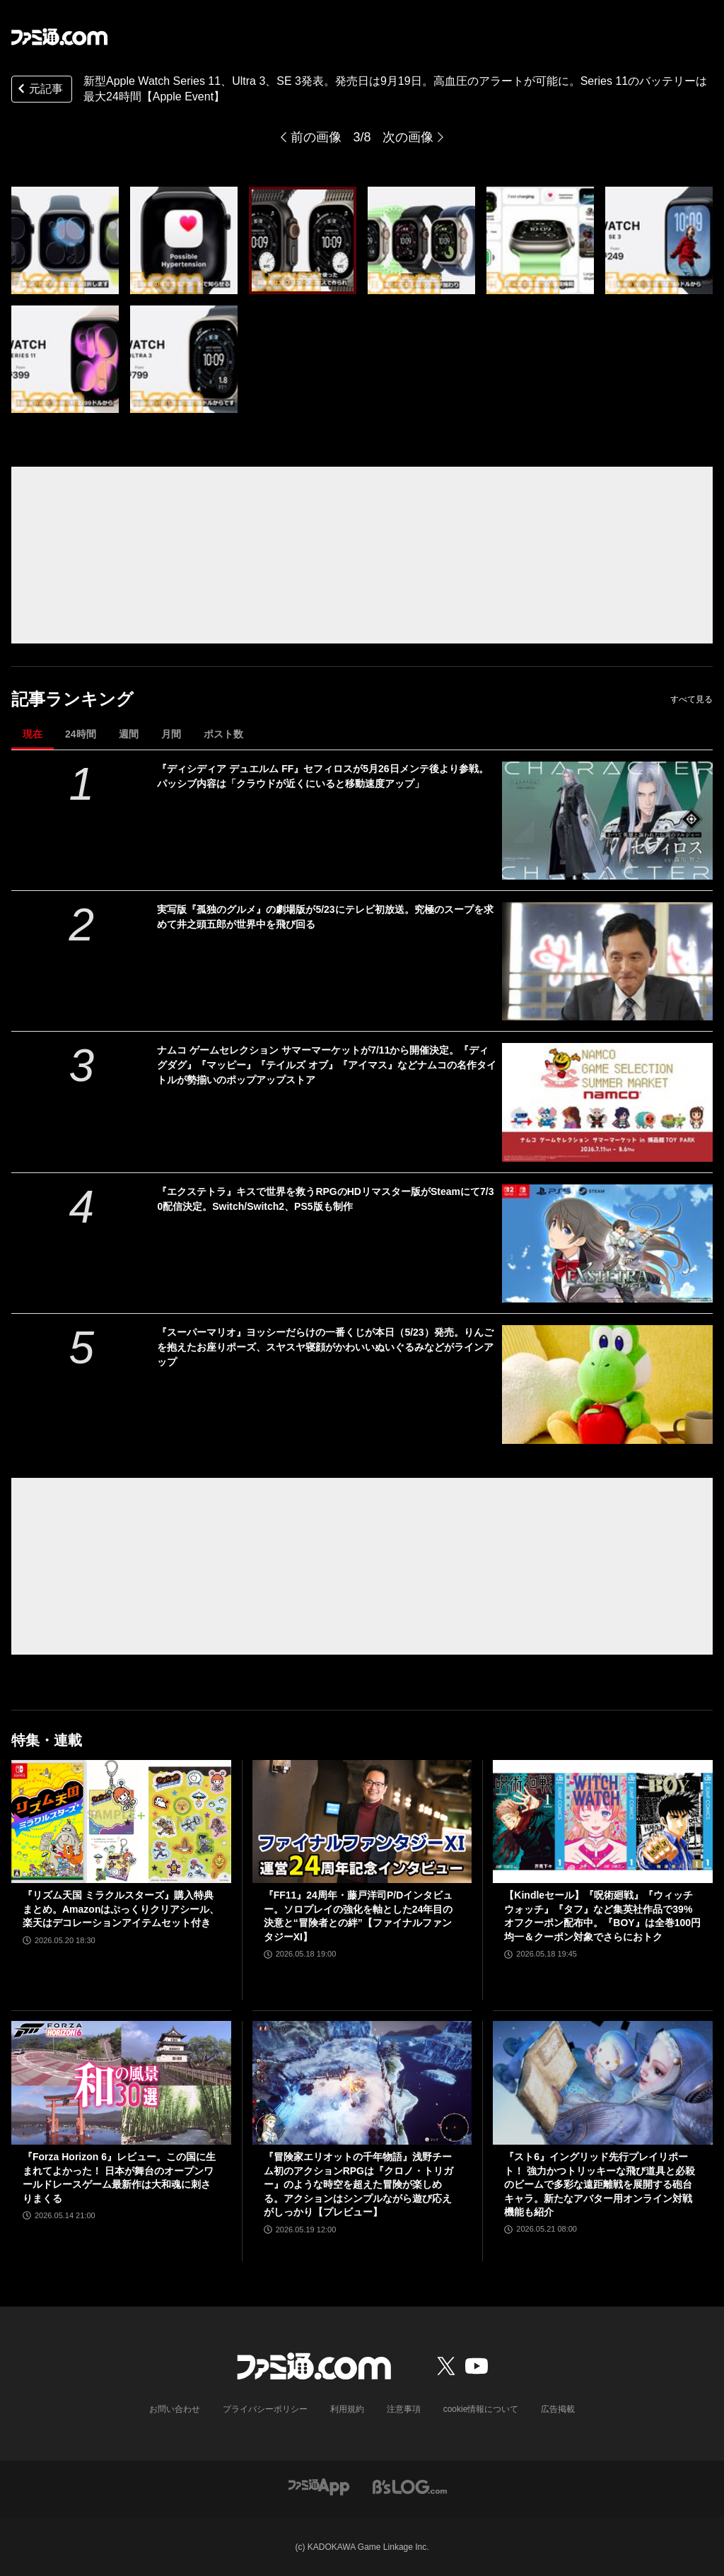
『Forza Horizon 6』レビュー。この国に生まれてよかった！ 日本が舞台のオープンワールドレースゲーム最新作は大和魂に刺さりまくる (119, 2177)
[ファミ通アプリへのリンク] (318, 2486)
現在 (32, 734)
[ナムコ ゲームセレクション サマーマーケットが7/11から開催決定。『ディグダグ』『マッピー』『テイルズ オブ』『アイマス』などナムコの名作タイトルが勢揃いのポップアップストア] (607, 1102)
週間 (129, 734)
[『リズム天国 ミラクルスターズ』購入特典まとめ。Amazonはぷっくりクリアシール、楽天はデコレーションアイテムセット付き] (121, 1822)
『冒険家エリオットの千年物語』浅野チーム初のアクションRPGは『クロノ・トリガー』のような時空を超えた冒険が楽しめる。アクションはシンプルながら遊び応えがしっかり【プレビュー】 (358, 2184)
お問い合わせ (174, 2409)
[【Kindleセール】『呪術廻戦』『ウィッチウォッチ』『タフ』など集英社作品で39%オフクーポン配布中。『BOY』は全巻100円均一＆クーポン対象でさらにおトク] (603, 1822)
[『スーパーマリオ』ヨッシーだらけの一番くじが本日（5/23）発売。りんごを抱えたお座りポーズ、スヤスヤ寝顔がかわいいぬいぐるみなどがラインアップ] (607, 1384)
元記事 (39, 90)
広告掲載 (558, 2409)
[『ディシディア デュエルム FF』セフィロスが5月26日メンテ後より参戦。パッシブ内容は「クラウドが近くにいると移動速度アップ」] (607, 821)
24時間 (80, 734)
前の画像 (316, 137)
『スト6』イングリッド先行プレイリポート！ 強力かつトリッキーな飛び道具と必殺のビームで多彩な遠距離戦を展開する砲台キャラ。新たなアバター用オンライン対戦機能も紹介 (599, 2184)
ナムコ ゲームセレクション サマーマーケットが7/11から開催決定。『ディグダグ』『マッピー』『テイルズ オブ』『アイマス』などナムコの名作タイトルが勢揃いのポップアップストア (326, 1064)
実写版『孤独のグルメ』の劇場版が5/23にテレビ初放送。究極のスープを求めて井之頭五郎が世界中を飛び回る (325, 917)
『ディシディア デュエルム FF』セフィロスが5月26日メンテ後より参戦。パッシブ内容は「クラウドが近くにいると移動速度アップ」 (322, 776)
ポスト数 (223, 734)
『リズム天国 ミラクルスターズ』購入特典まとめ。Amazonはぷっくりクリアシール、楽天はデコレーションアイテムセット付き (121, 1908)
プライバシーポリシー (265, 2409)
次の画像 (408, 137)
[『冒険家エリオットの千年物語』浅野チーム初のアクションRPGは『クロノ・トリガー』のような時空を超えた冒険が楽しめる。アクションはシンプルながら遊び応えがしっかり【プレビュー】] (362, 2083)
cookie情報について (481, 2409)
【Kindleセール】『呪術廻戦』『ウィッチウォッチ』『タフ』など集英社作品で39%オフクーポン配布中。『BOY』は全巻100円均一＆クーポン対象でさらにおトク (602, 1915)
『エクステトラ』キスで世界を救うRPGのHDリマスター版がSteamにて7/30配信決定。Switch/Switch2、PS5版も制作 (325, 1199)
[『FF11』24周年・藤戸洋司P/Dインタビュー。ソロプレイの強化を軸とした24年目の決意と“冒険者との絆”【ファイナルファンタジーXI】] (362, 1822)
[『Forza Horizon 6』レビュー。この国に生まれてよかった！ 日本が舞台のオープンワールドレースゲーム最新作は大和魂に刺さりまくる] (121, 2083)
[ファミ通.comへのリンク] (59, 36)
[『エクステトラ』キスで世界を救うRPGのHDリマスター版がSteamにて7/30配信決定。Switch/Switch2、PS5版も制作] (607, 1243)
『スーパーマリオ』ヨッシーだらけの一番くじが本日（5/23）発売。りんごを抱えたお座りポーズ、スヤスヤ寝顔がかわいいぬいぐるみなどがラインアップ (325, 1347)
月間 (171, 734)
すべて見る (691, 699)
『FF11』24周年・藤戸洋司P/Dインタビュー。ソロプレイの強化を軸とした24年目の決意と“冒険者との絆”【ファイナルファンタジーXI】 (358, 1915)
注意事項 (404, 2409)
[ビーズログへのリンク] (410, 2486)
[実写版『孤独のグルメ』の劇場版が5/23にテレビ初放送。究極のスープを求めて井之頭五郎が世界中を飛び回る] (607, 961)
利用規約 (347, 2409)
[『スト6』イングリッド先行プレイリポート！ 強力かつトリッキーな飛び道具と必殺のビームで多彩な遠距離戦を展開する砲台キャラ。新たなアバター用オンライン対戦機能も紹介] (603, 2083)
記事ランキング (72, 699)
